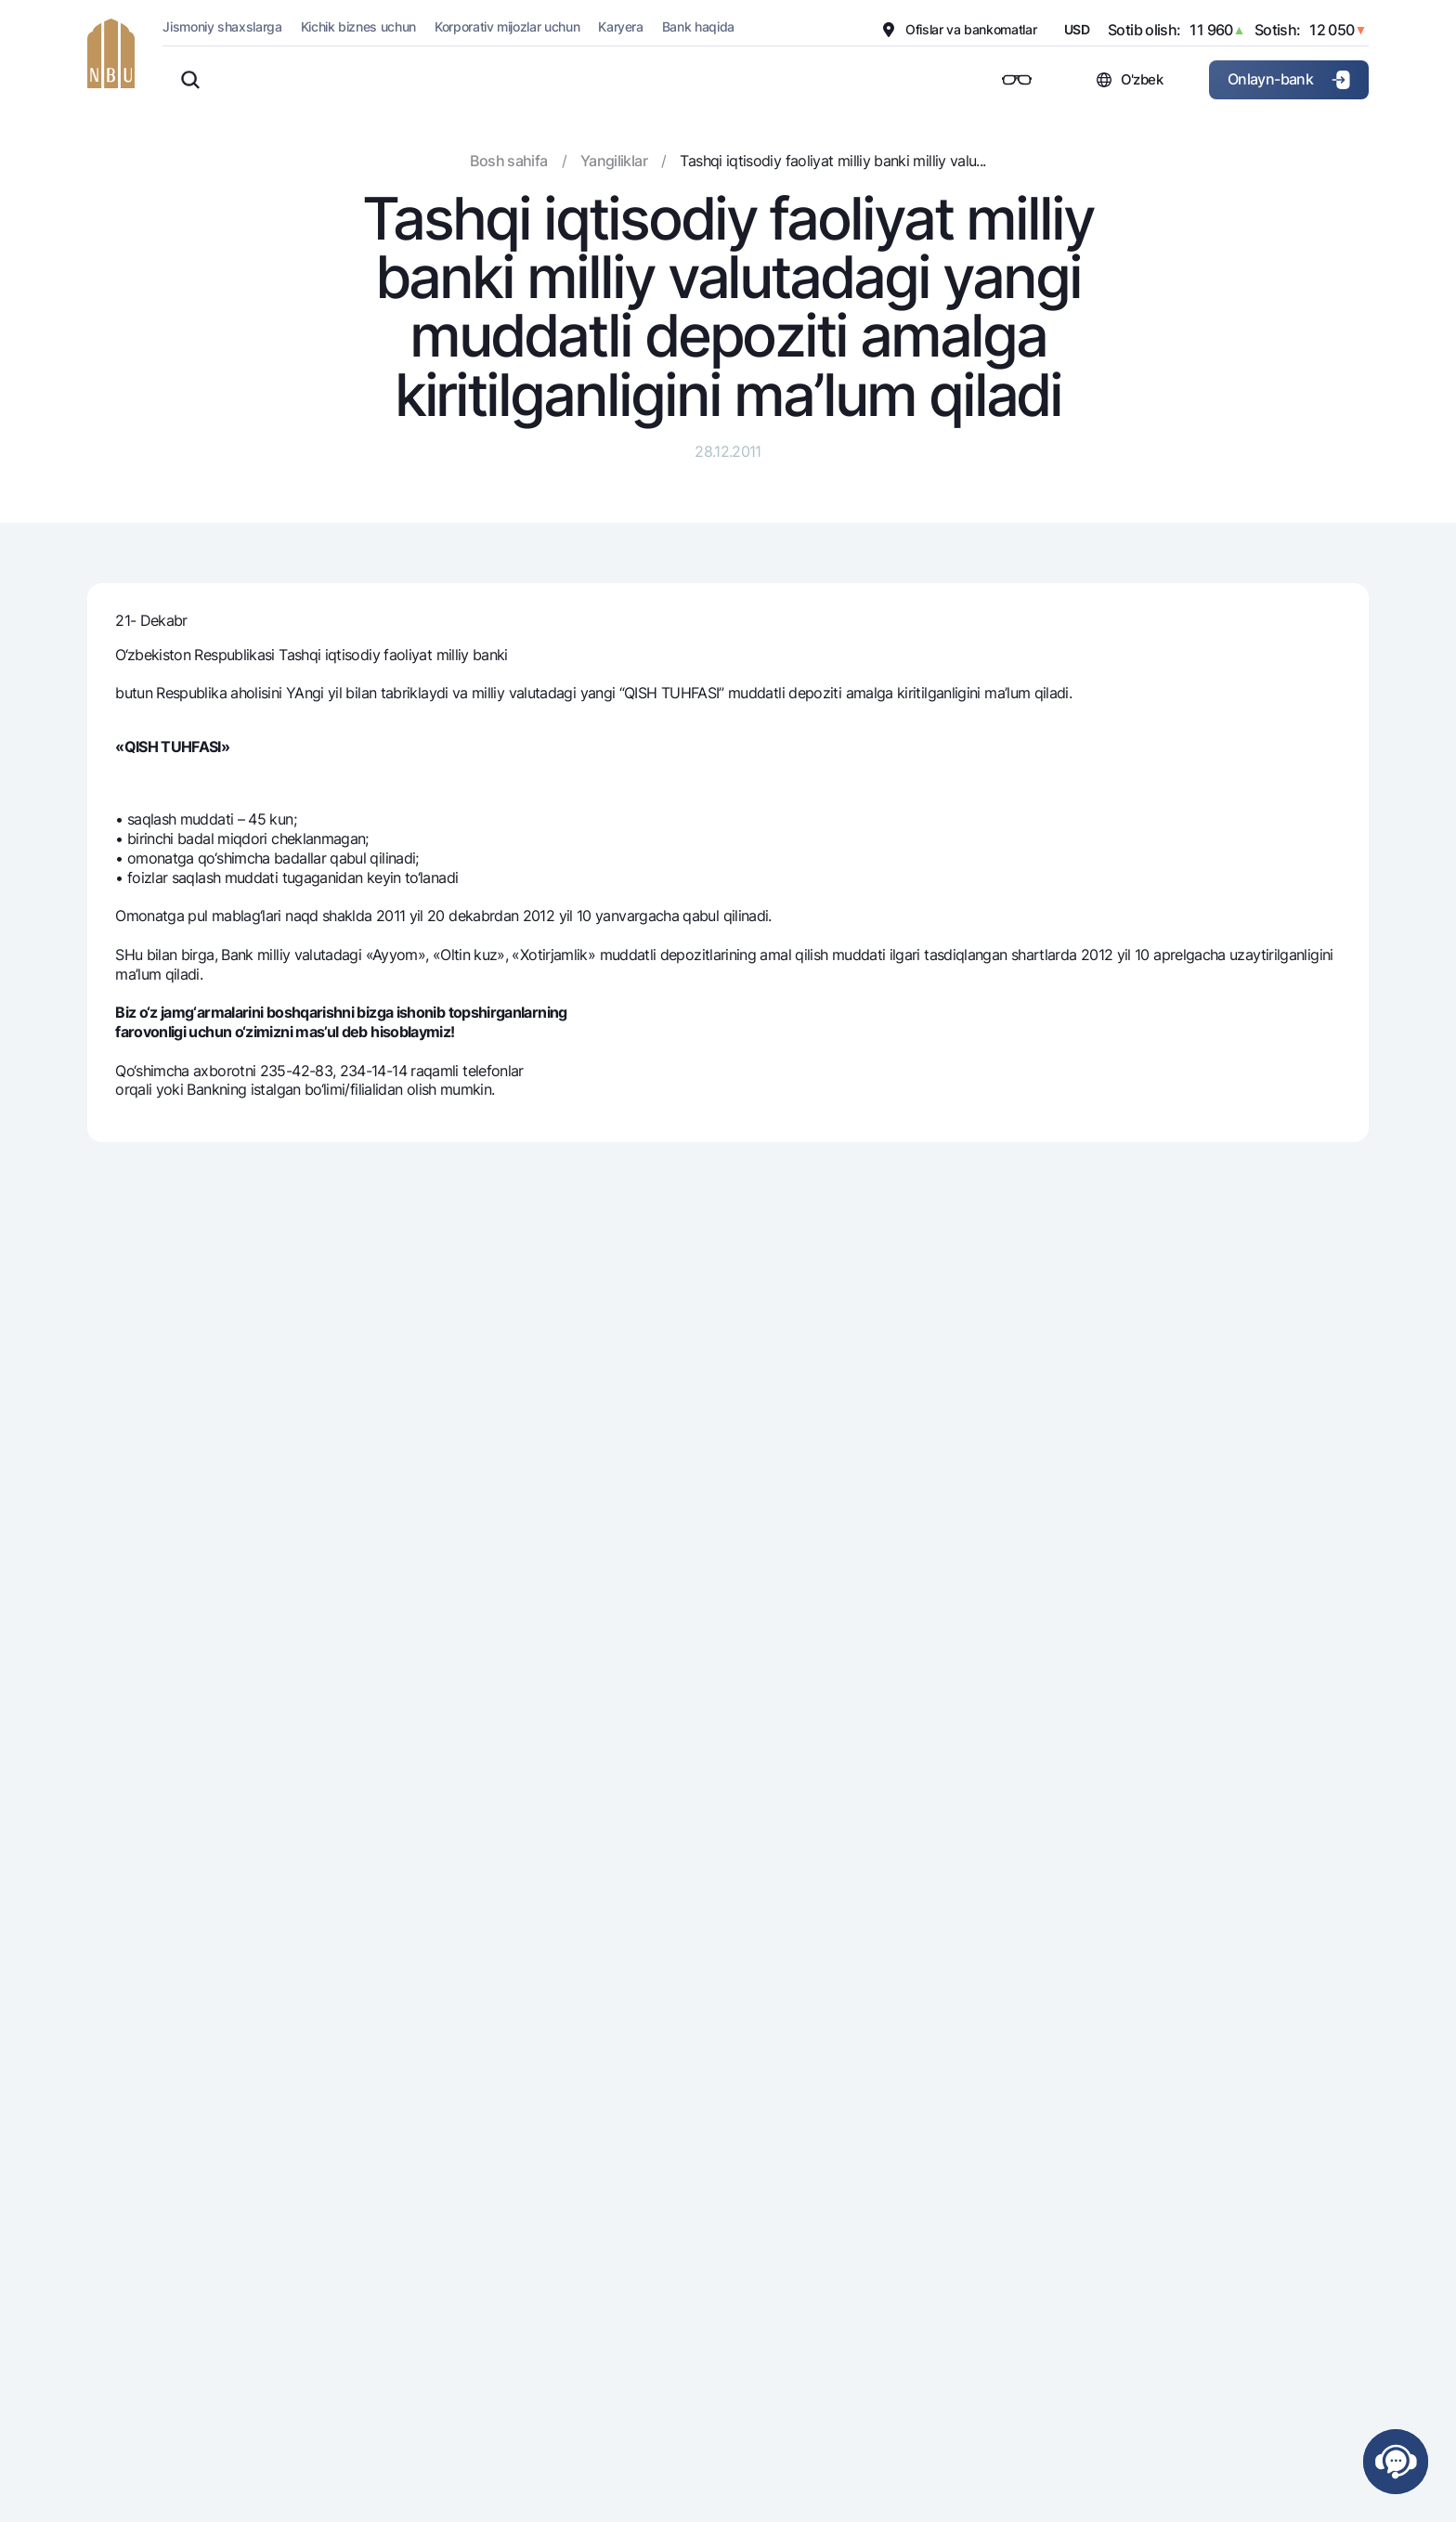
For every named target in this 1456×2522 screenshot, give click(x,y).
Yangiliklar (613, 160)
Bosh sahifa (508, 160)
